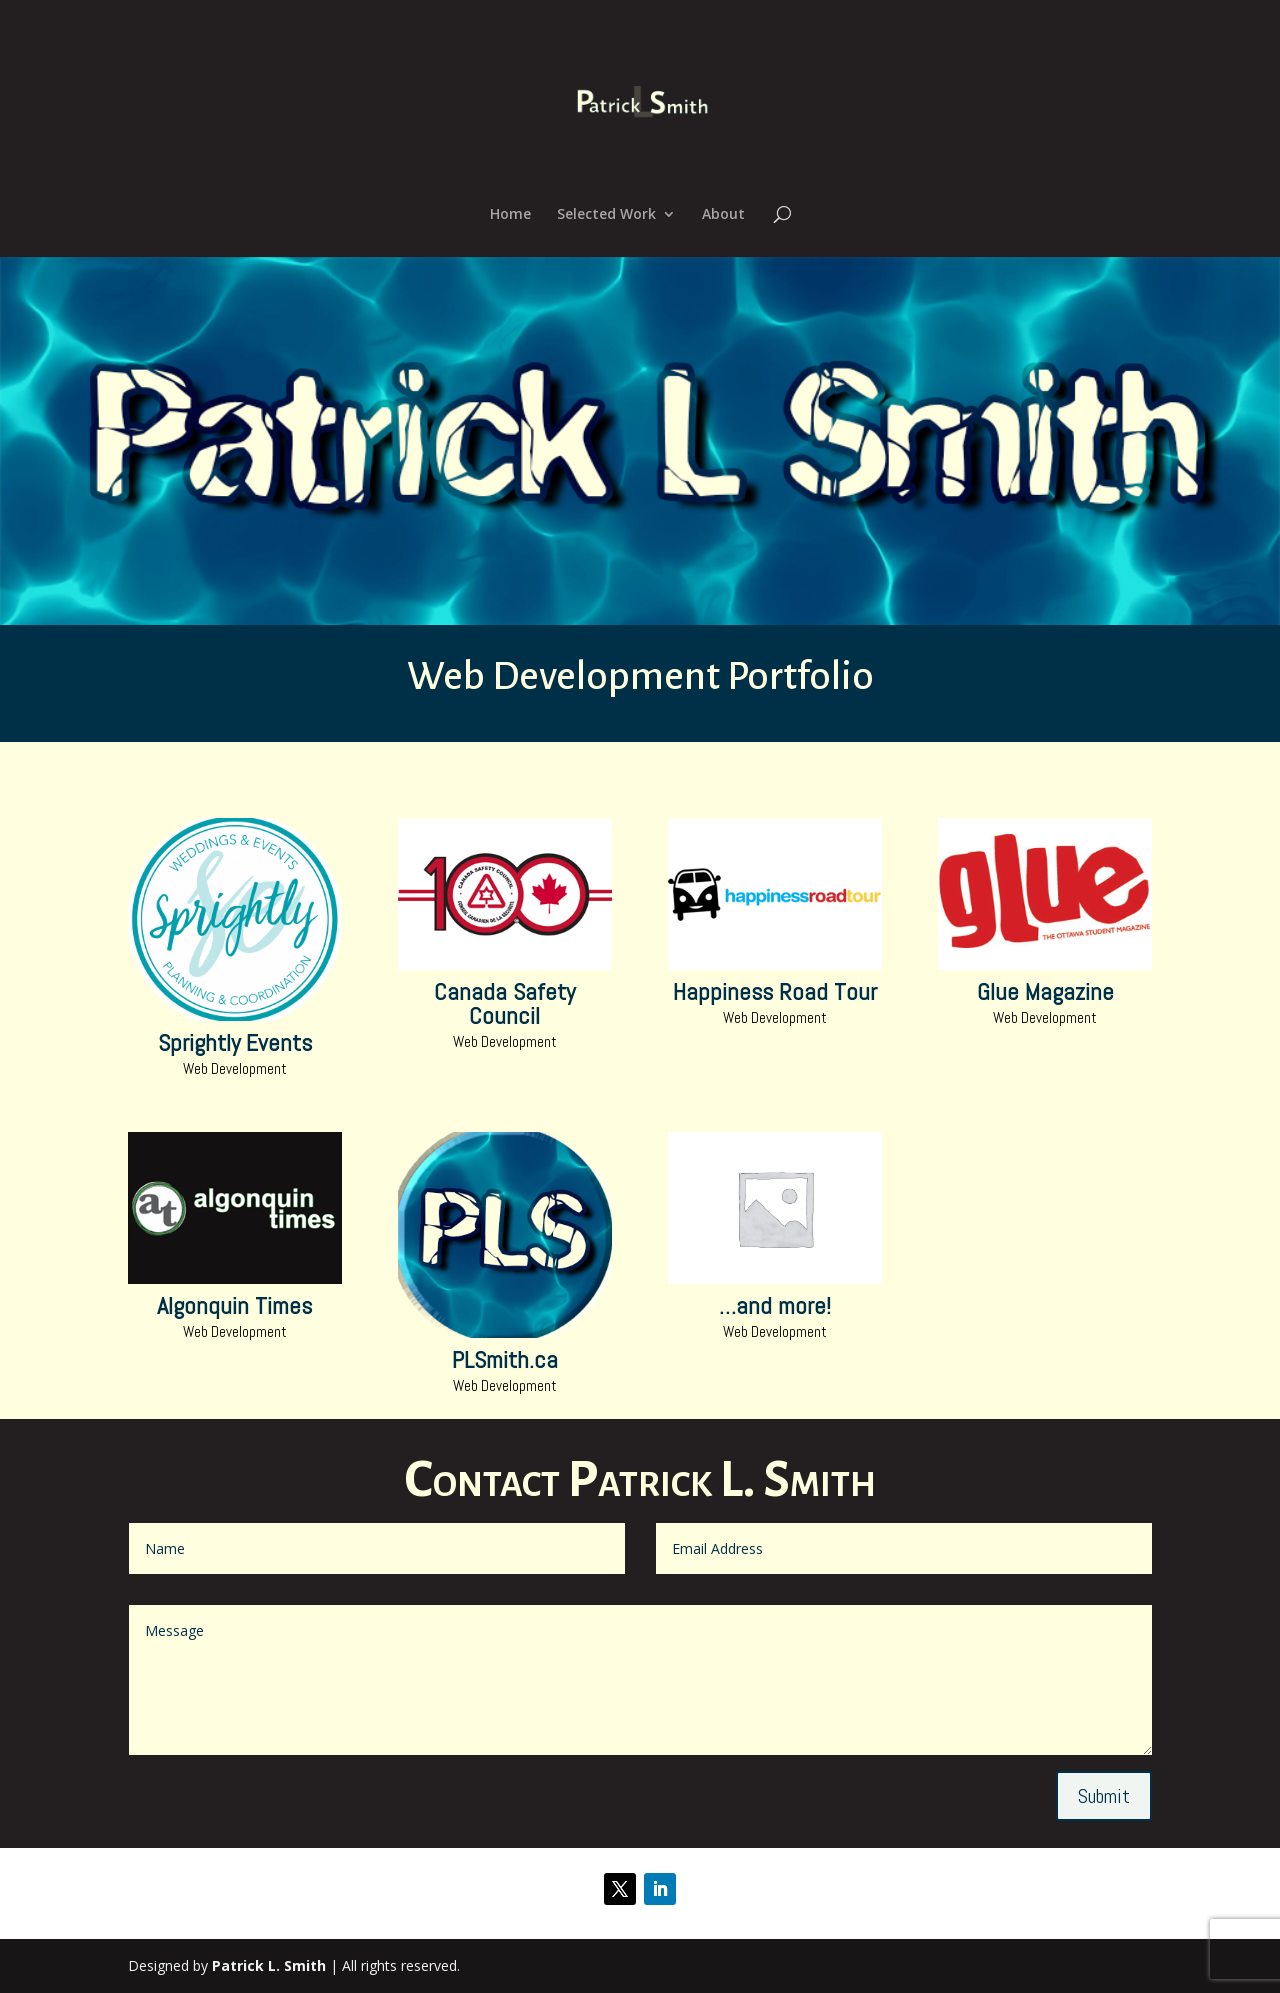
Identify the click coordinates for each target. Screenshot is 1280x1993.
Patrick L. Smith (269, 1965)
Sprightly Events (235, 1042)
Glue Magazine (1045, 991)
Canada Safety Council (504, 1003)
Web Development (235, 1068)
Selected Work (606, 215)
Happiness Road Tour (775, 991)
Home (510, 215)
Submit (1104, 1796)
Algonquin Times (234, 1305)
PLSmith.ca (505, 1359)
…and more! (775, 1305)
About (723, 215)
